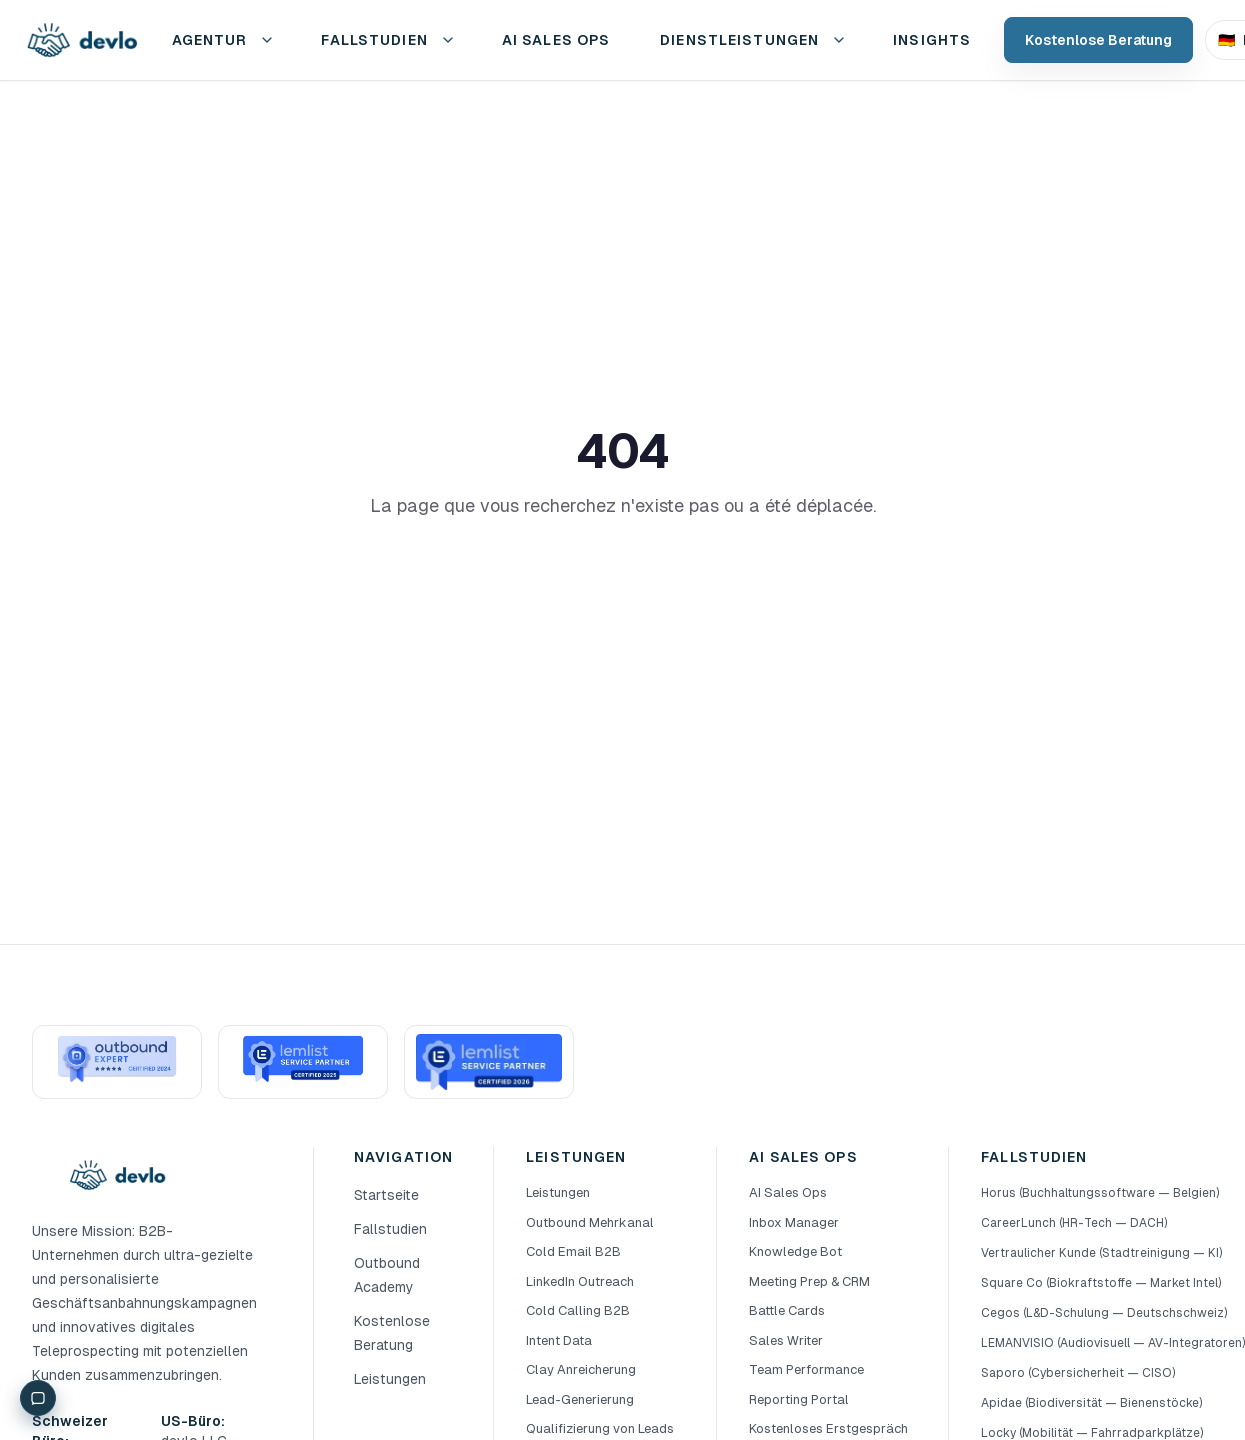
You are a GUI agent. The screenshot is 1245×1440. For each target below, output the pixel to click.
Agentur (210, 40)
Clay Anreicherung (581, 1369)
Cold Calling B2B (578, 1310)
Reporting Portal (799, 1399)
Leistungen (390, 1379)
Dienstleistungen (739, 40)
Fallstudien (374, 40)
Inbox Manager (794, 1222)
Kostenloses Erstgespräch (828, 1428)
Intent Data (559, 1340)
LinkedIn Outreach (580, 1281)
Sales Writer (786, 1340)
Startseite (386, 1195)
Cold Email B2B (573, 1251)
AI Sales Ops (788, 1192)
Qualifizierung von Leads (600, 1428)
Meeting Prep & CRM (809, 1281)
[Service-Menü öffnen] (839, 40)
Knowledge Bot (795, 1251)
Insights (932, 40)
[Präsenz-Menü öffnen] (267, 40)
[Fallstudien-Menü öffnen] (448, 40)
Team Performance (806, 1369)
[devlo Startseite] (81, 40)
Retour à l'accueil (623, 574)
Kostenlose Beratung (1098, 40)
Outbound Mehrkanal (590, 1222)
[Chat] (38, 1398)
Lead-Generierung (580, 1399)
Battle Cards (787, 1310)
